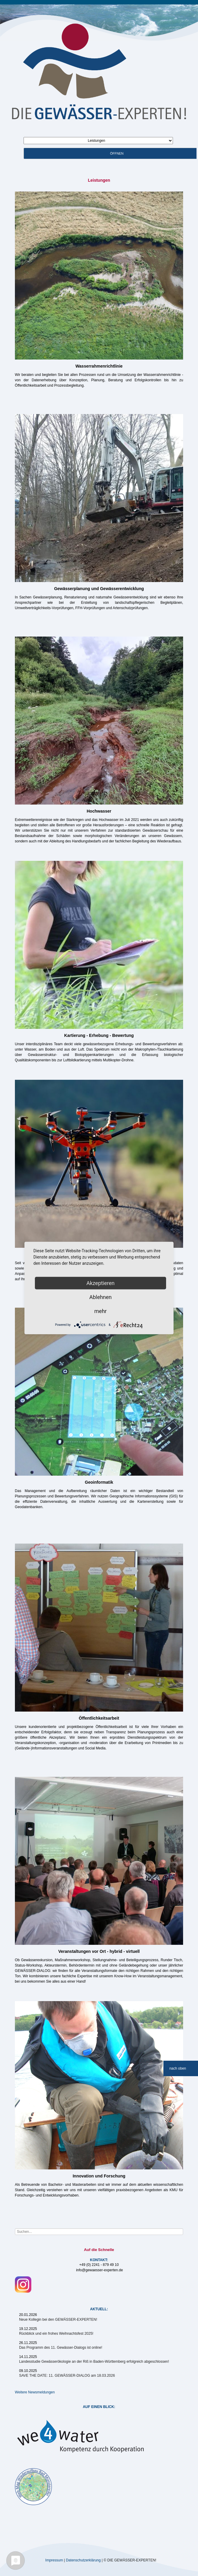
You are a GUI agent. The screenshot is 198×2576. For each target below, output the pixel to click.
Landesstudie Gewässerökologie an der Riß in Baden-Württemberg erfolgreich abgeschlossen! (94, 2361)
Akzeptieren (100, 1283)
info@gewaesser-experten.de (99, 2270)
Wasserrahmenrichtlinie (99, 366)
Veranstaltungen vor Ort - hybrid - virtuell (99, 1951)
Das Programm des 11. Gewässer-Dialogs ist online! (60, 2347)
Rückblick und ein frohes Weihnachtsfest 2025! (56, 2333)
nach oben (177, 2068)
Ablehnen (100, 1297)
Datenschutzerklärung (83, 2560)
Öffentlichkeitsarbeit (99, 1718)
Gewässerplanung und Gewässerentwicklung (99, 588)
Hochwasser (99, 811)
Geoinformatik (99, 1482)
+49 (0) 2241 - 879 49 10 (99, 2265)
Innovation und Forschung (99, 2176)
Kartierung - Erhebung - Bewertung (99, 1035)
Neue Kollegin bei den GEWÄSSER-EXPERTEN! (58, 2319)
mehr (100, 1311)
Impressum (54, 2560)
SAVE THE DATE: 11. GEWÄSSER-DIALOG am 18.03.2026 (67, 2375)
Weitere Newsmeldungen (35, 2392)
